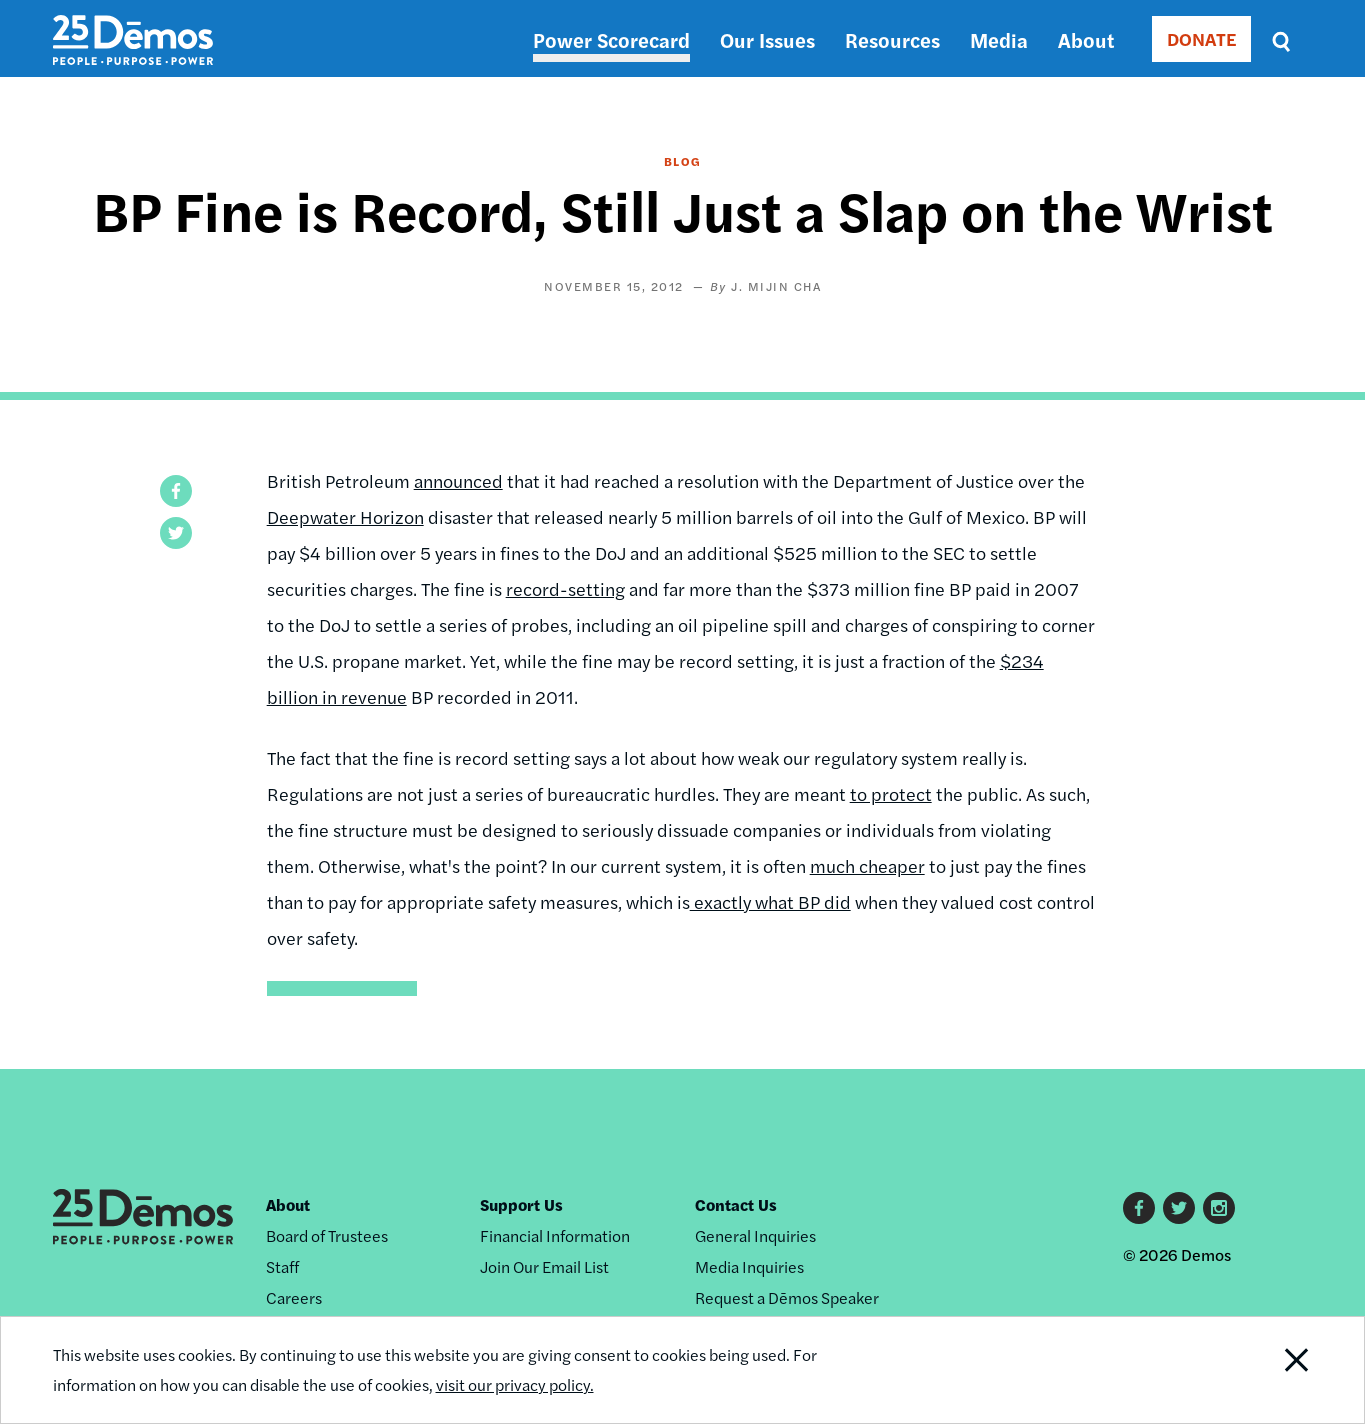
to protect (891, 793)
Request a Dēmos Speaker (787, 1297)
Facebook (1139, 1208)
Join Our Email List (544, 1266)
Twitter (1179, 1208)
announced (458, 480)
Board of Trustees (327, 1235)
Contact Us (736, 1204)
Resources (892, 39)
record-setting (565, 588)
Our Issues (767, 39)
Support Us (521, 1204)
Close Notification (1271, 1370)
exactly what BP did (770, 901)
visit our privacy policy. (515, 1384)
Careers (294, 1297)
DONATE (1201, 38)
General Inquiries (755, 1235)
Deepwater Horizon (345, 516)
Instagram (1219, 1208)
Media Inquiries (749, 1266)
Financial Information (555, 1235)
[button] (176, 491)
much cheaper (867, 865)
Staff (282, 1266)
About (1086, 39)
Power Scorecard (611, 39)
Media (999, 39)
